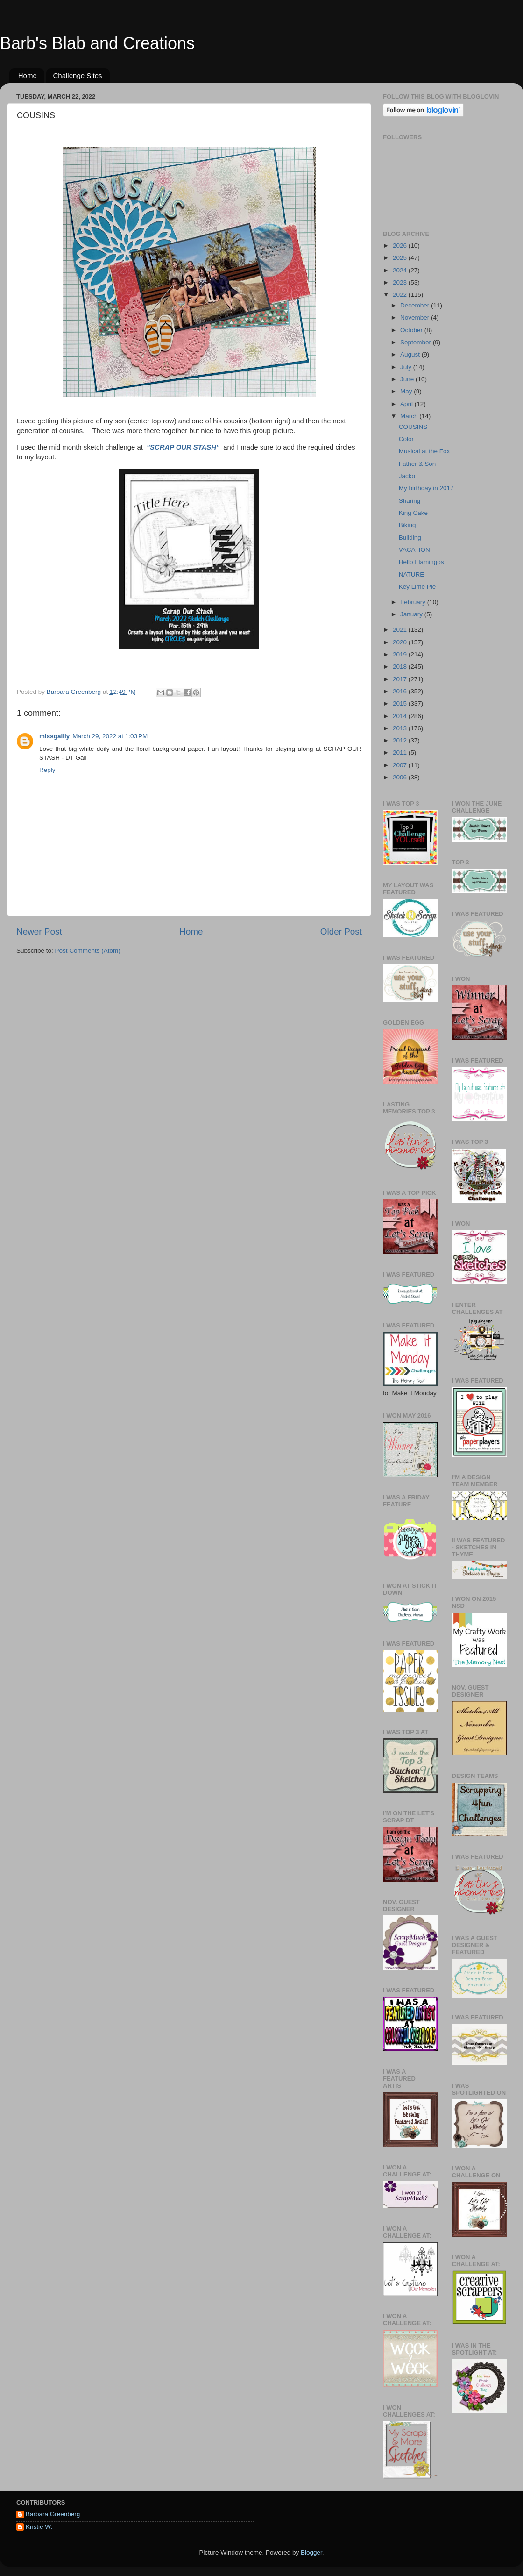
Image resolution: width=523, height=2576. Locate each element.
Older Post (341, 931)
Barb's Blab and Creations (97, 43)
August (411, 354)
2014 (401, 716)
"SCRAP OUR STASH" (183, 447)
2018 (401, 666)
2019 (401, 654)
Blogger (311, 2552)
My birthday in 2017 (426, 488)
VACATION (414, 549)
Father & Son (417, 463)
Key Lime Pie (417, 586)
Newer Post (39, 931)
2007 (401, 765)
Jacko (407, 475)
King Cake (413, 512)
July (406, 367)
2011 (401, 752)
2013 (401, 728)
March (409, 416)
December (415, 305)
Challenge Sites (77, 75)
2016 (401, 691)
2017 (401, 679)
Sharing (410, 500)
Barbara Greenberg (53, 2514)
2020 (401, 642)
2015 (401, 703)
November (415, 317)
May (407, 391)
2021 (401, 629)
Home (27, 75)
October (412, 330)
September (416, 342)
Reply (47, 769)
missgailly (54, 736)
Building (410, 537)
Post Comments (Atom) (87, 950)
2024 (401, 270)
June (408, 379)
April (407, 403)
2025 (401, 257)
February (413, 602)
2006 (401, 777)
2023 (401, 282)
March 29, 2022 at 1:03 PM (110, 736)
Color (406, 438)
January (412, 614)
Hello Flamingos (421, 561)
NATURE (411, 574)
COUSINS (413, 426)
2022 (401, 294)
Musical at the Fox (424, 451)
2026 (401, 245)
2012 (401, 740)
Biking (407, 524)
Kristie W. (39, 2526)
